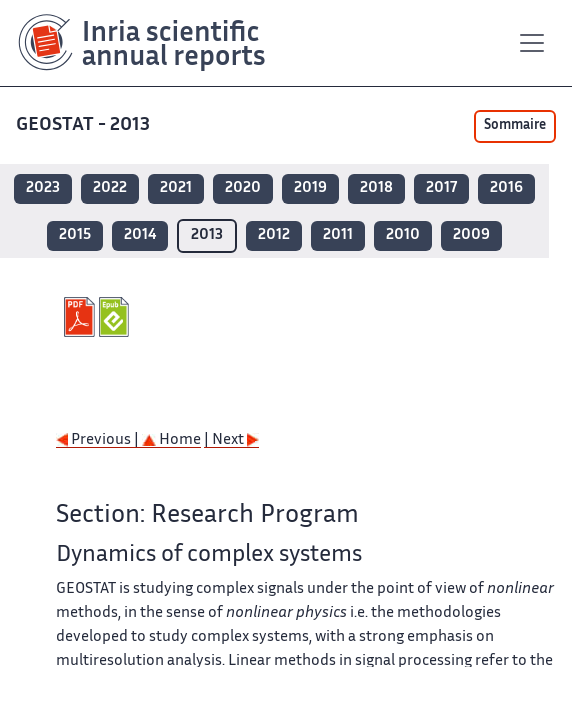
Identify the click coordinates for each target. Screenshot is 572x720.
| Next (231, 440)
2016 (506, 188)
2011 (338, 235)
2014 (140, 235)
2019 (310, 188)
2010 (403, 235)
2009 (471, 235)
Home (171, 440)
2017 (441, 188)
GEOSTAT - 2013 (85, 125)
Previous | (99, 440)
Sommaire (515, 126)
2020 (243, 188)
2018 (376, 188)
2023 (43, 188)
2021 (176, 188)
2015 (75, 235)
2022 (110, 188)
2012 (274, 235)
